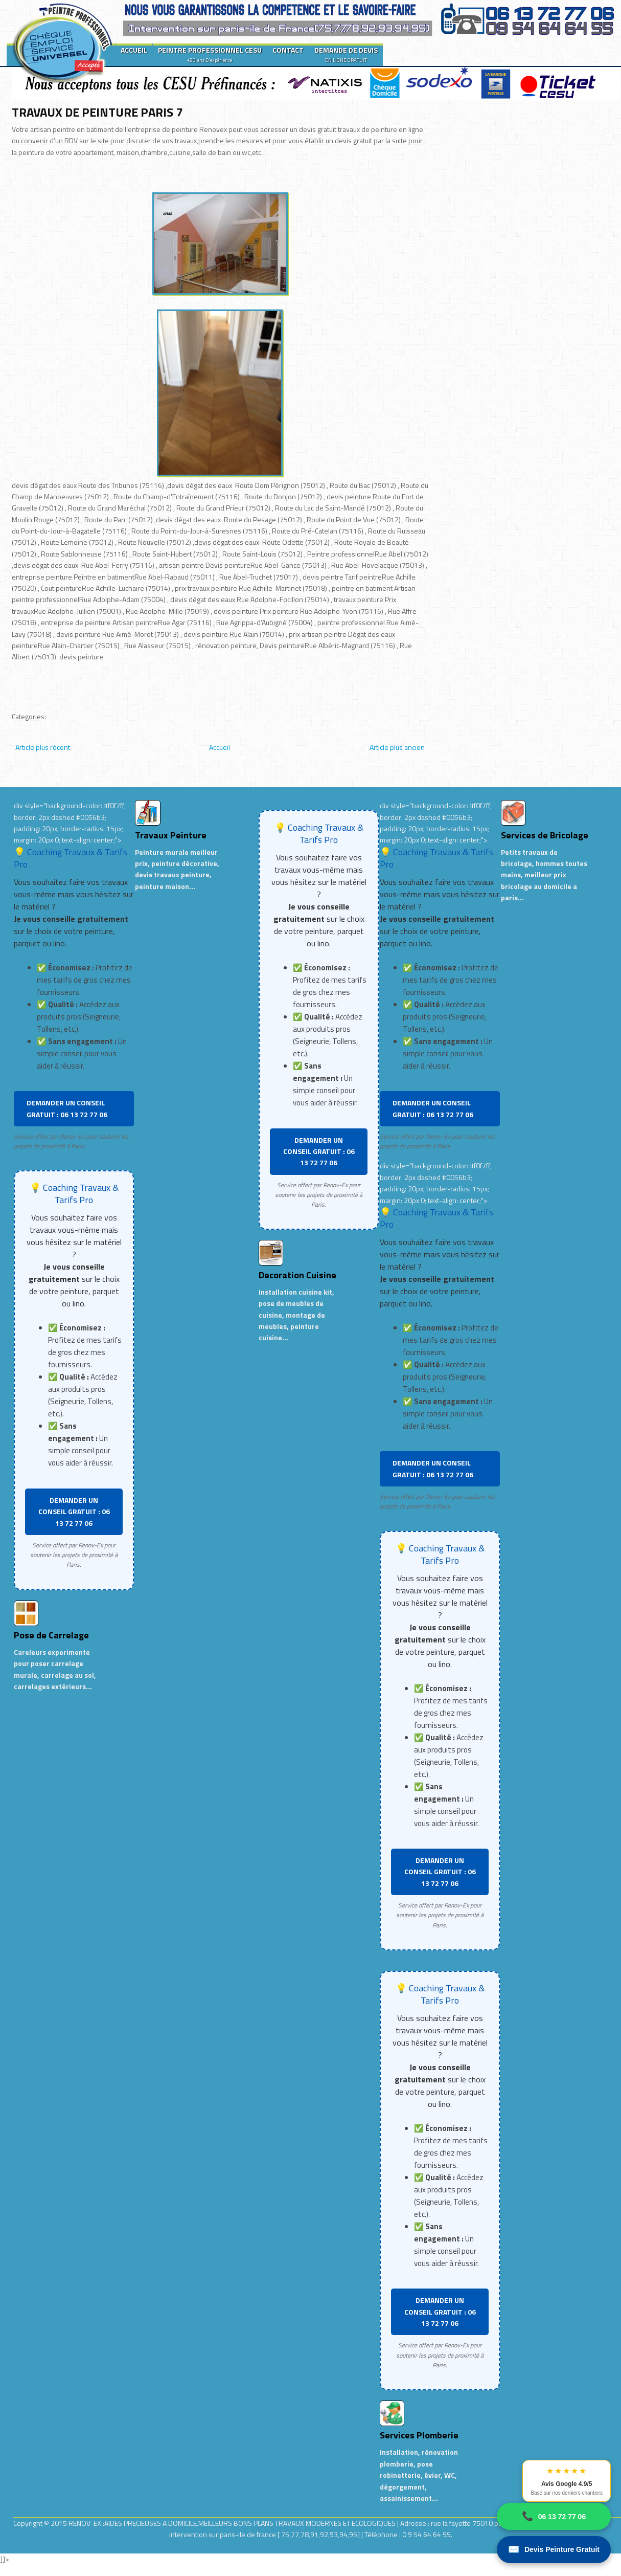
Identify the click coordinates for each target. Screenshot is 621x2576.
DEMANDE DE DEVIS (346, 54)
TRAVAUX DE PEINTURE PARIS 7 (97, 112)
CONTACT (288, 50)
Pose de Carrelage (51, 1635)
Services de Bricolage (544, 835)
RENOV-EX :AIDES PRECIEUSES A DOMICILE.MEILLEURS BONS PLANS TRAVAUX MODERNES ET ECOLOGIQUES (232, 2523)
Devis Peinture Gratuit (554, 2549)
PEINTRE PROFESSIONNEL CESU (210, 54)
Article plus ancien (397, 747)
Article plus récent (42, 747)
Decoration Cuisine (297, 1275)
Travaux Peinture (170, 835)
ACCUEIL (134, 50)
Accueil (219, 747)
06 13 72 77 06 (554, 2516)
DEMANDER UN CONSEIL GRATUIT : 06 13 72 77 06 (67, 1108)
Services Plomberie (419, 2435)
